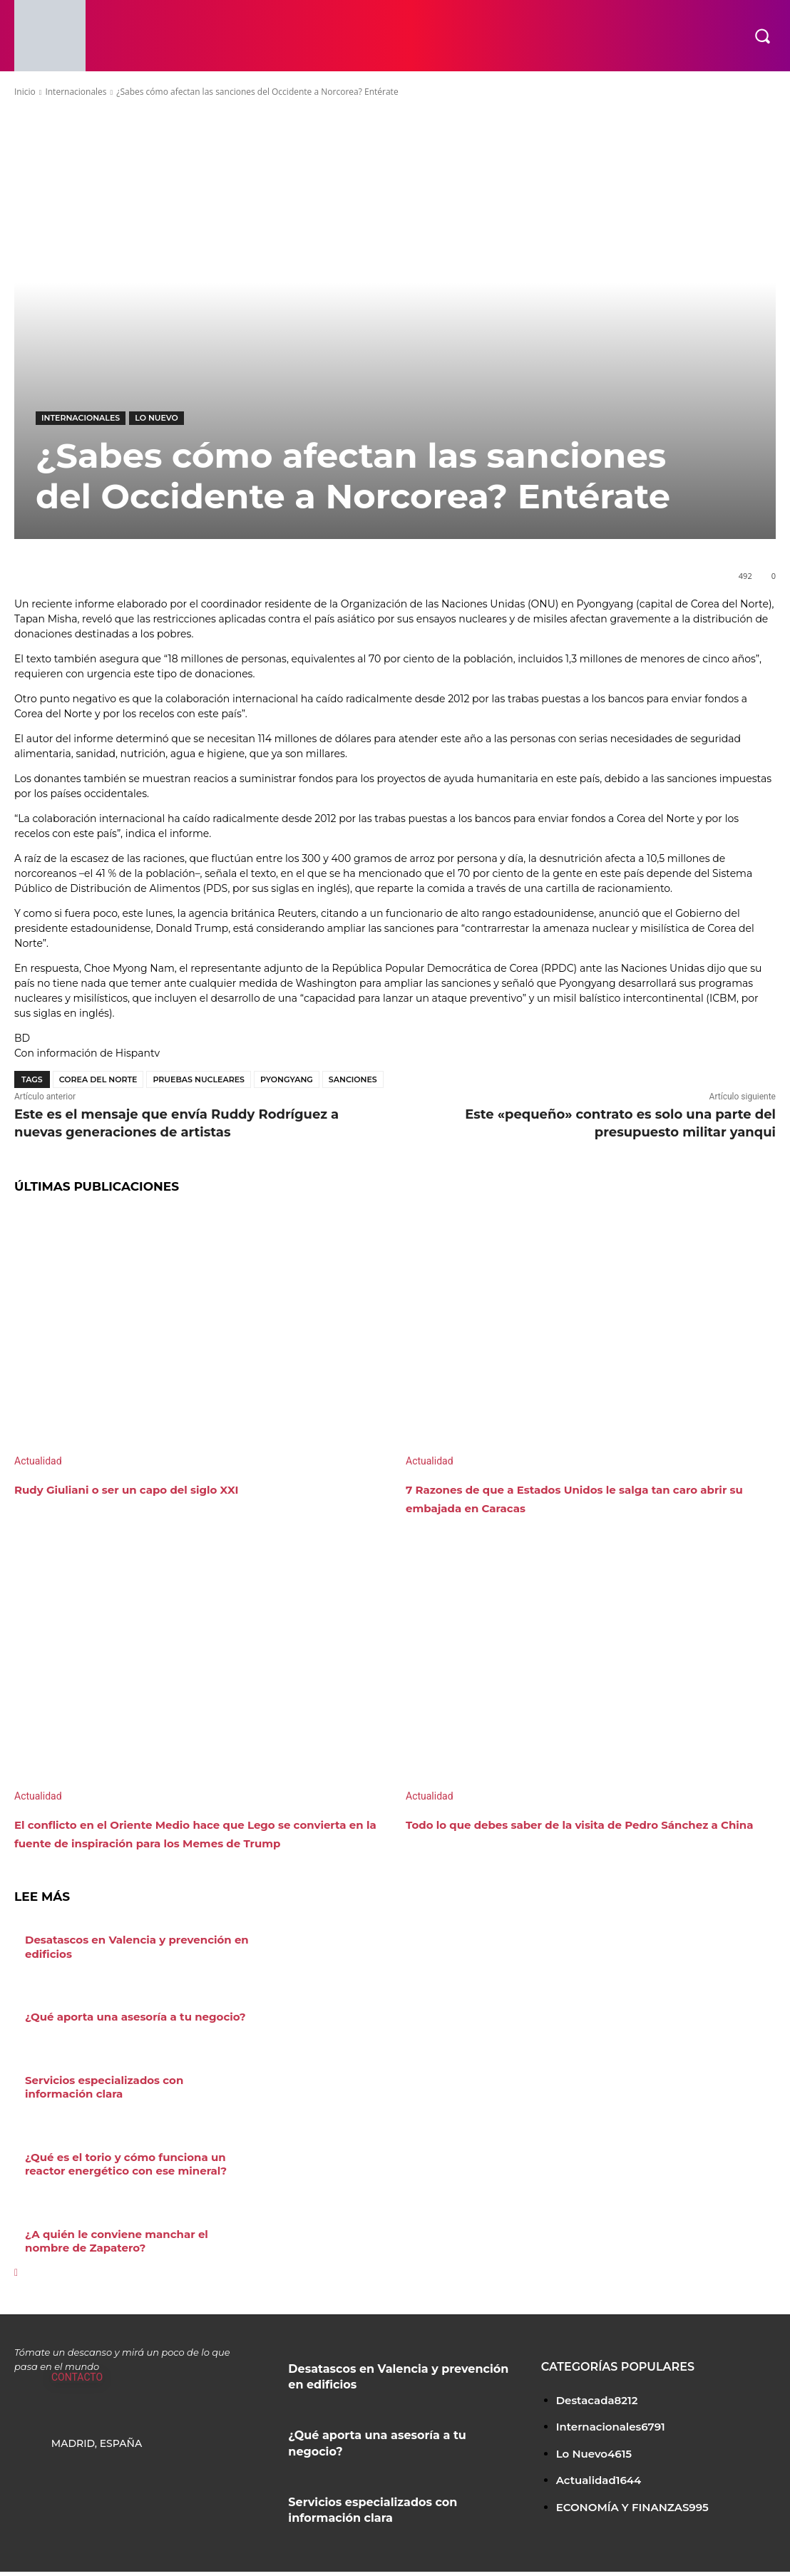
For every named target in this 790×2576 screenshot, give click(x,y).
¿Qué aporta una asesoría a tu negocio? (128, 2032)
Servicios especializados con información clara (132, 2102)
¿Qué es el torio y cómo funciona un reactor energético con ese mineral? (119, 2177)
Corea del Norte (98, 1079)
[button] (762, 35)
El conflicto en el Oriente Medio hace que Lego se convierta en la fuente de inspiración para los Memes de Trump (198, 1842)
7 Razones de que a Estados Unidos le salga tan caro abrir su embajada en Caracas (582, 1498)
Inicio (25, 92)
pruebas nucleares (199, 1079)
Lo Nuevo (156, 418)
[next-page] (16, 2282)
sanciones (353, 1079)
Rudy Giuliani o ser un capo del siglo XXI (163, 1488)
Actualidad (38, 1461)
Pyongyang (286, 1079)
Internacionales (75, 92)
